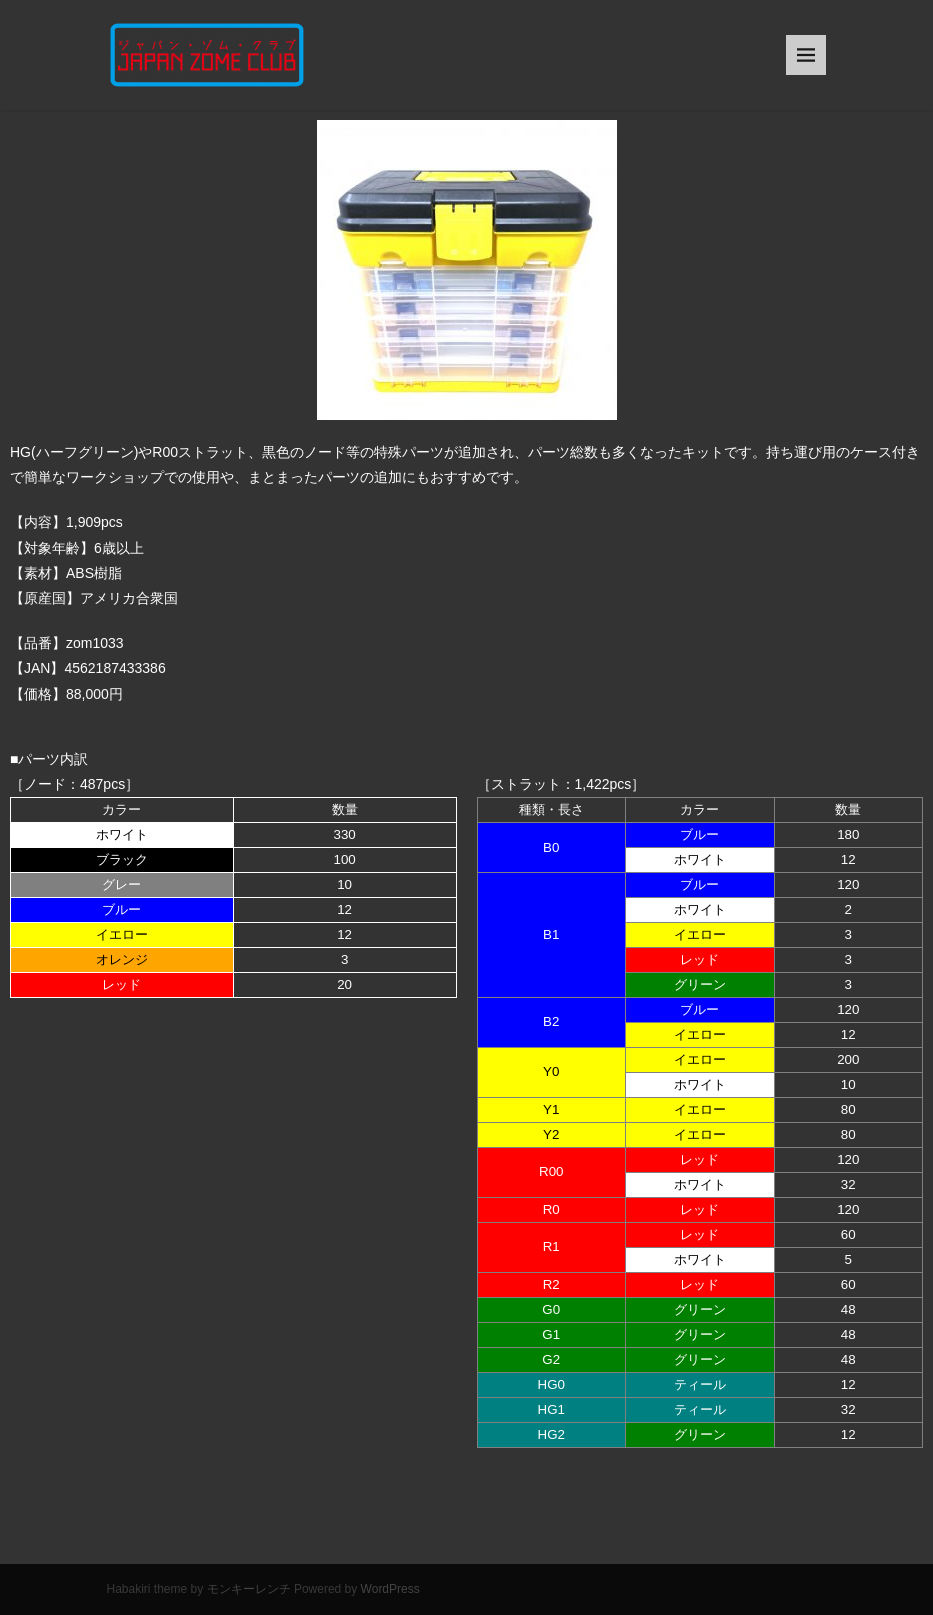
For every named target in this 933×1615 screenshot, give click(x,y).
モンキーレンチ (249, 1589)
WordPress (390, 1589)
